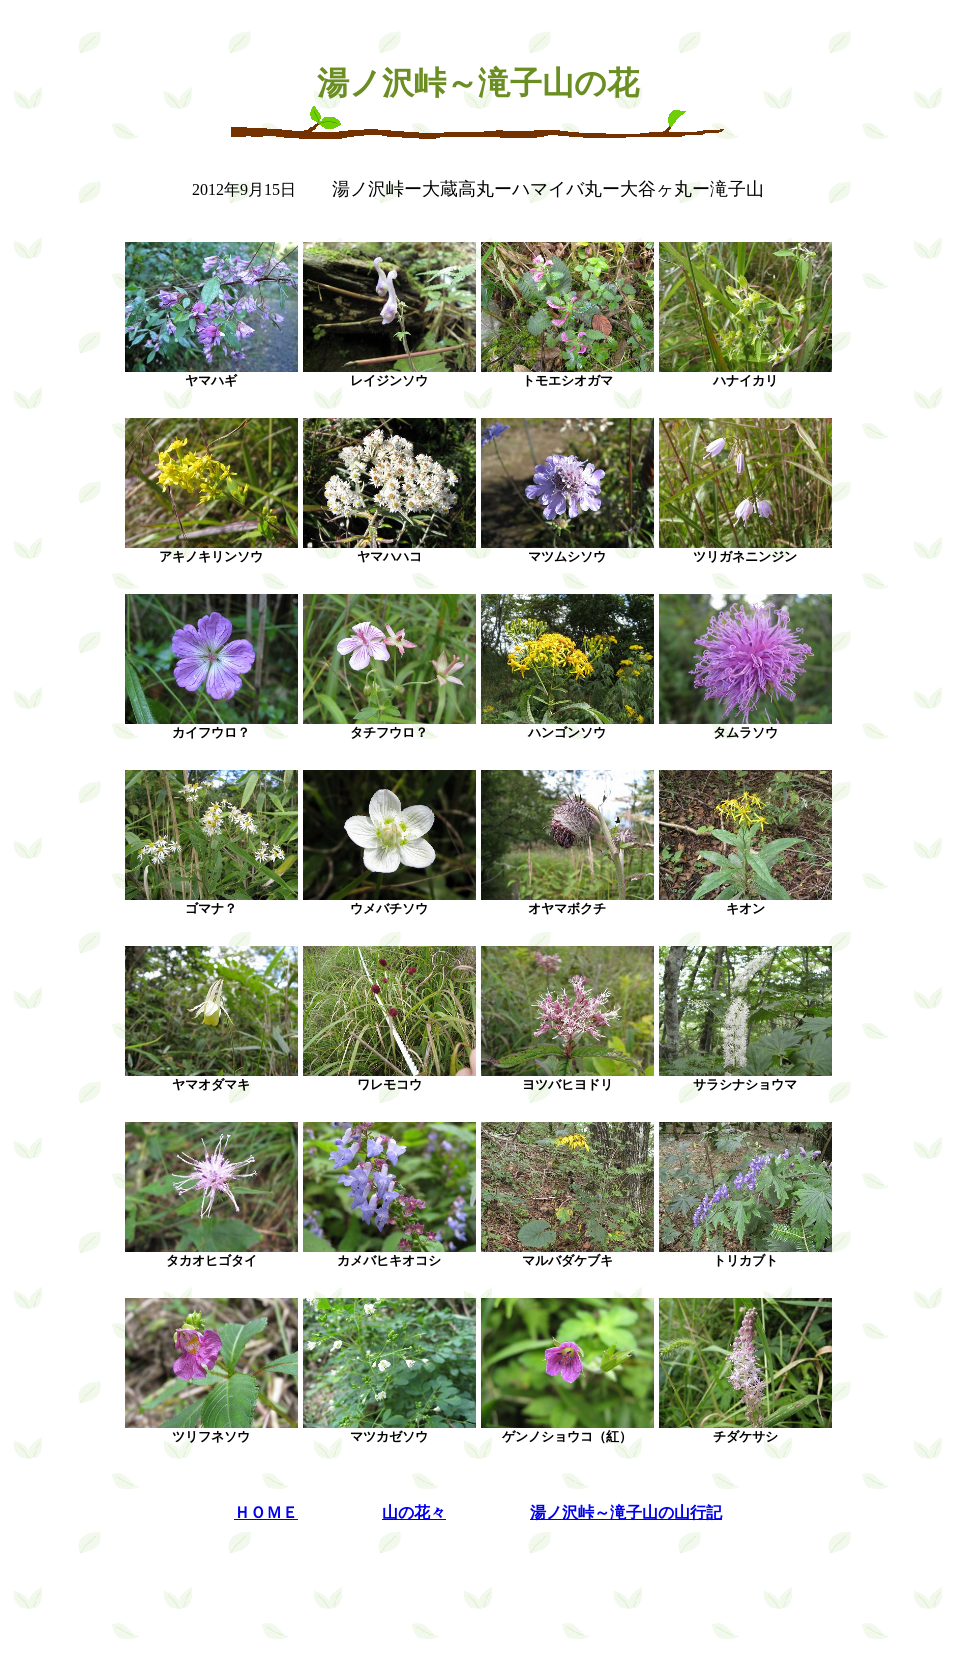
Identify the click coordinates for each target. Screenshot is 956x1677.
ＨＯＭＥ (266, 1512)
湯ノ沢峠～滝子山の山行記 (626, 1512)
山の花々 (414, 1512)
